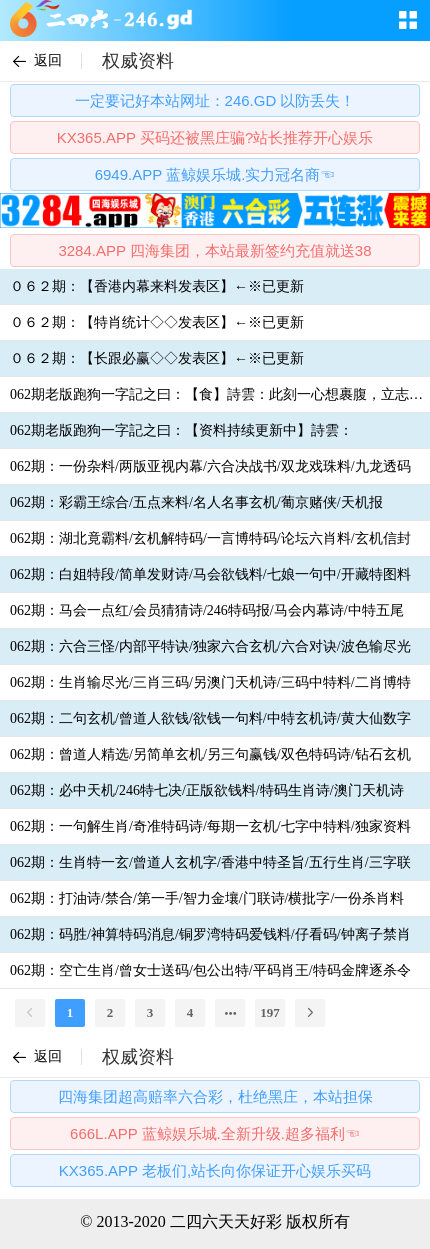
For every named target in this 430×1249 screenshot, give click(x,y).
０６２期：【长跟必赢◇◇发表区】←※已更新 (157, 358)
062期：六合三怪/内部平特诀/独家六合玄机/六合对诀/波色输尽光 (210, 646)
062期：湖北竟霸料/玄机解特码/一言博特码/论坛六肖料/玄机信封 (210, 538)
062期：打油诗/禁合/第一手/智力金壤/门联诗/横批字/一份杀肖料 (207, 898)
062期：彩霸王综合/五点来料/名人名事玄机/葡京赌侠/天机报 (196, 502)
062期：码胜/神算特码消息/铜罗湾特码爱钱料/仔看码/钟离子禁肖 (210, 934)
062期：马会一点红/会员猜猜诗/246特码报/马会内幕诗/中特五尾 (207, 610)
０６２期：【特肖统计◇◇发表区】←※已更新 (157, 322)
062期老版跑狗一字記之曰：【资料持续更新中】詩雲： (181, 430)
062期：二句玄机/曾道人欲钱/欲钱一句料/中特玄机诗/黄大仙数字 (210, 718)
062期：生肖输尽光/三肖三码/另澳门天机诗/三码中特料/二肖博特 (210, 682)
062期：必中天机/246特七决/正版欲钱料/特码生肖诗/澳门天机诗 (207, 790)
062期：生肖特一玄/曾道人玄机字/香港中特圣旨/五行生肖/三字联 (210, 862)
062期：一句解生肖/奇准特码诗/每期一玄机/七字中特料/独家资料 (210, 826)
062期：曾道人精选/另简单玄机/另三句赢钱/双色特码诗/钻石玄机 (210, 754)
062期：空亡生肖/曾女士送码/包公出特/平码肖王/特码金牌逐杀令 (210, 970)
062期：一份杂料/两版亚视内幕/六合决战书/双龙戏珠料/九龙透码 (210, 466)
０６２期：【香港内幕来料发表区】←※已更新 (157, 286)
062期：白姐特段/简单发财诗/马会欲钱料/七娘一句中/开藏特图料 (210, 574)
